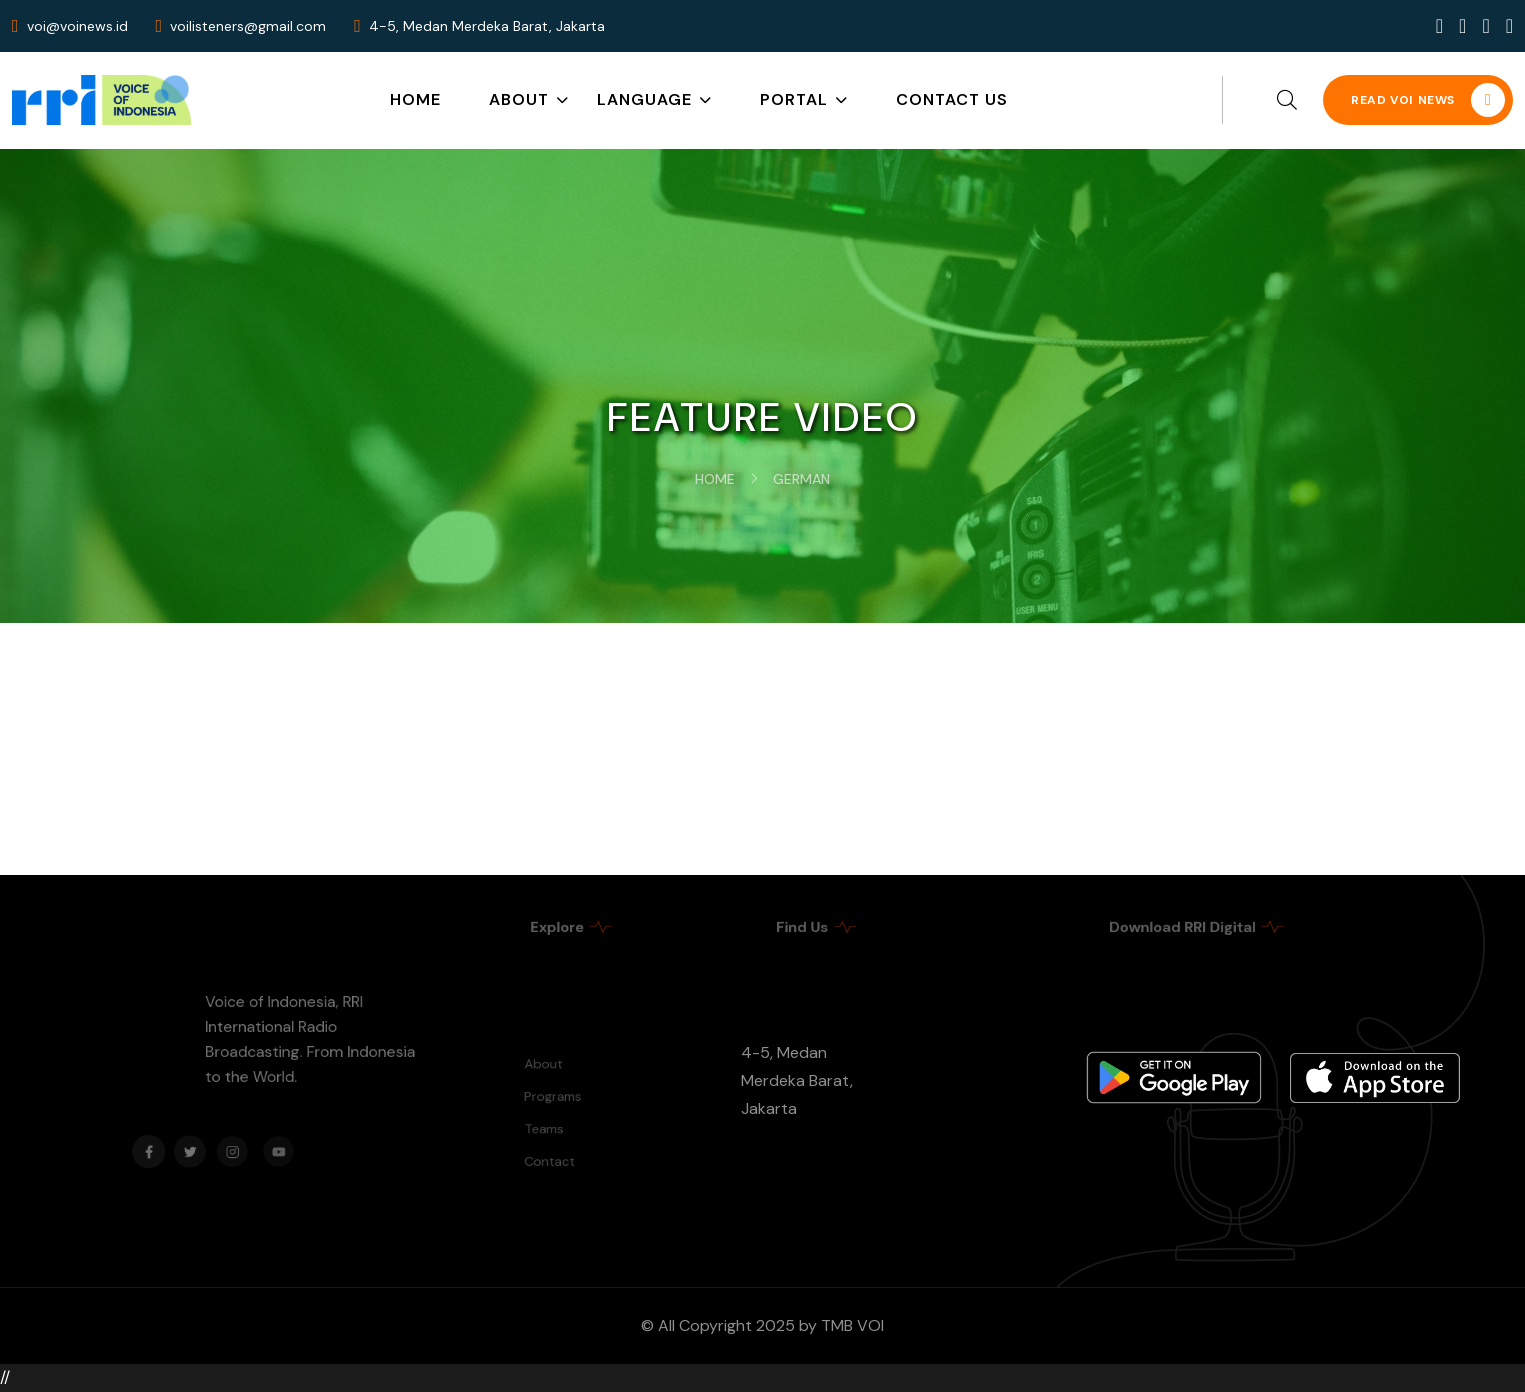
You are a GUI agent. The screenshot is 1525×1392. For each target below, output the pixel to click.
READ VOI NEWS (1428, 100)
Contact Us (952, 99)
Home (415, 99)
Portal (794, 99)
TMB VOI (852, 1325)
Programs (557, 1098)
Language (644, 99)
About (519, 99)
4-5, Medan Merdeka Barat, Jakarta (797, 1080)
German (801, 479)
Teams (549, 1126)
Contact (554, 1155)
